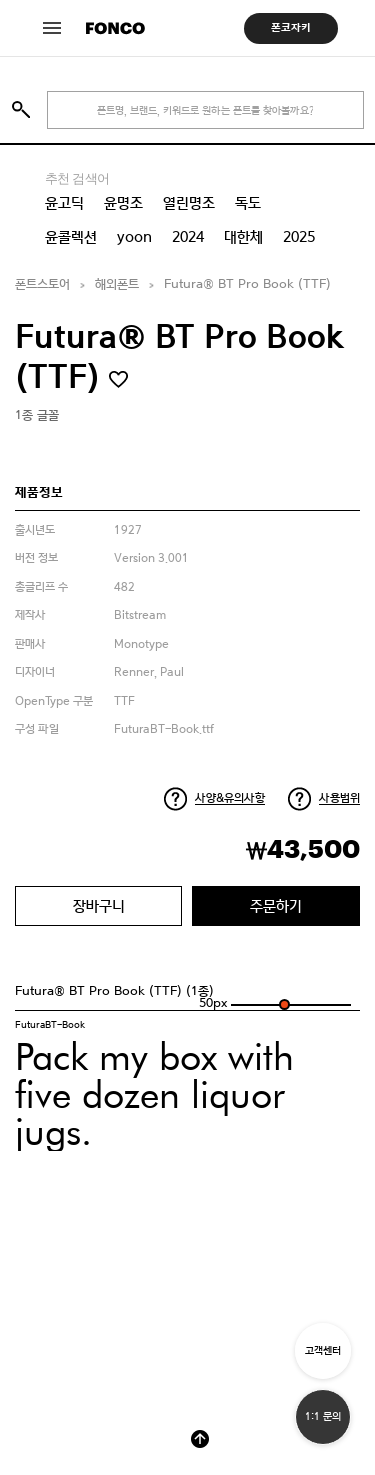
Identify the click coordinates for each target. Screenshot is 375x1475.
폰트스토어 (42, 284)
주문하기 (276, 905)
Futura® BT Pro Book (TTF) (247, 284)
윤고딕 (64, 203)
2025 (299, 237)
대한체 (243, 237)
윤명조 (123, 203)
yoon (134, 237)
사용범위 (339, 798)
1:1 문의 (323, 1416)
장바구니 (99, 905)
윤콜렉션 (71, 237)
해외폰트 (117, 284)
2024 (188, 237)
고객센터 (323, 1350)
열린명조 (189, 203)
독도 (248, 203)
